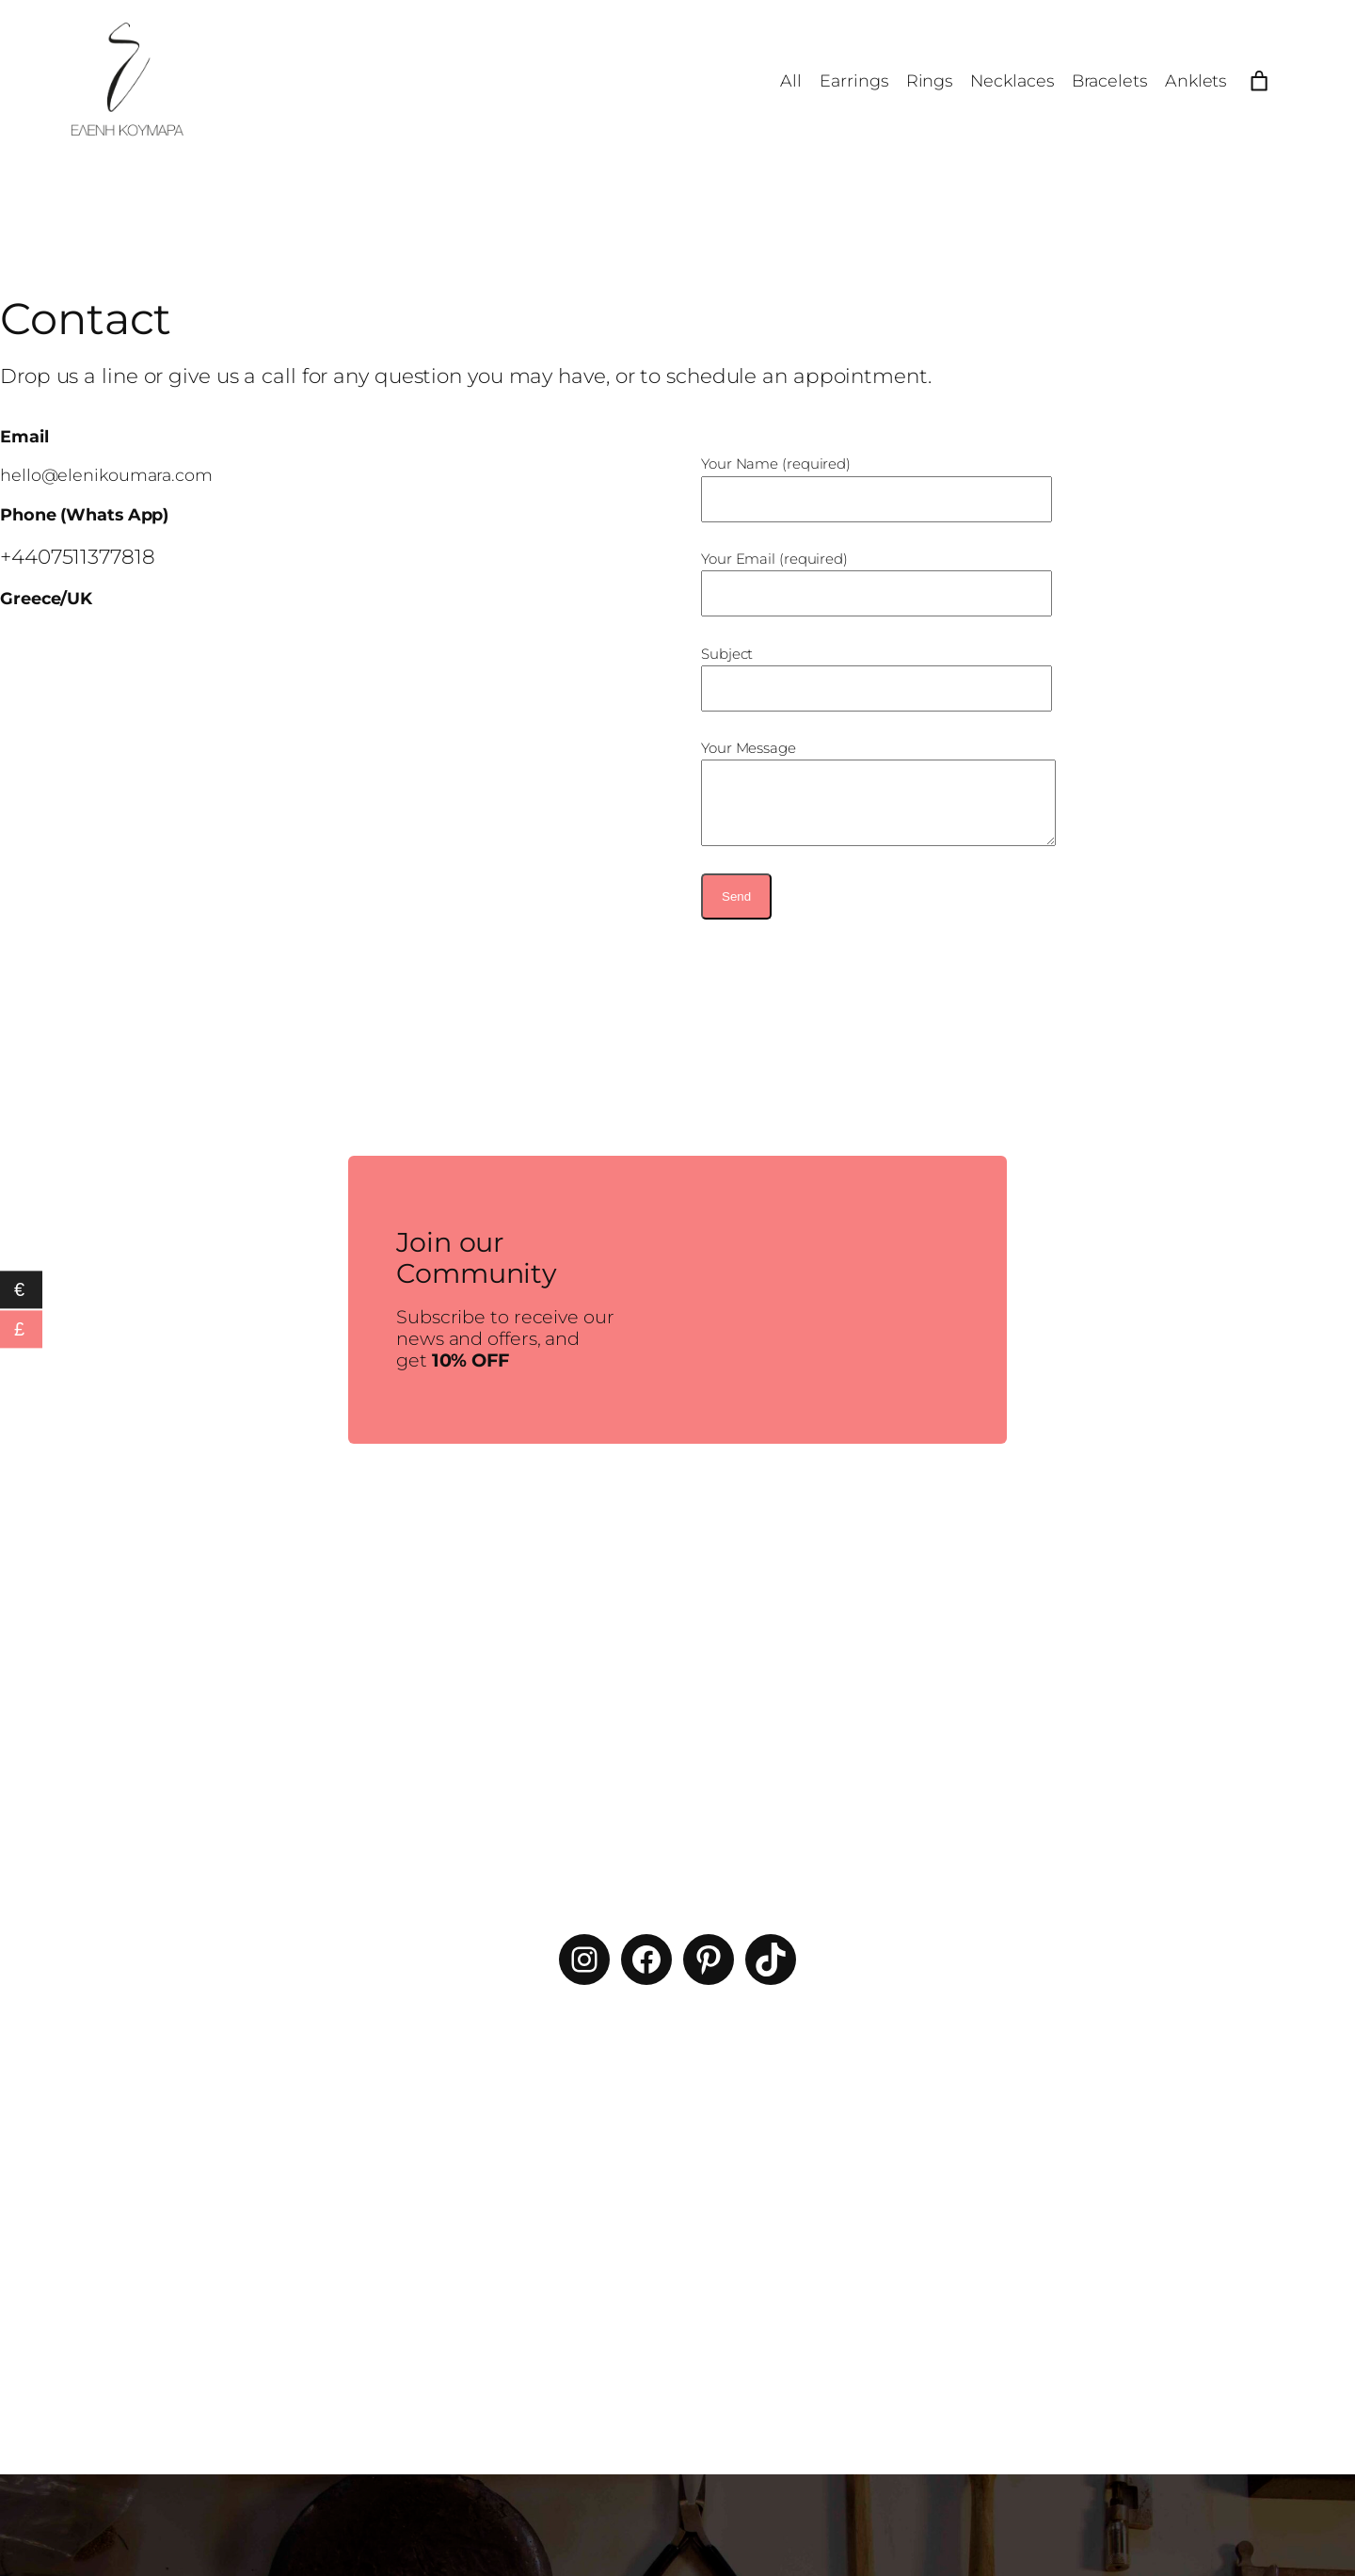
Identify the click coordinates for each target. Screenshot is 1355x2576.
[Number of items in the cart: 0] (1259, 81)
